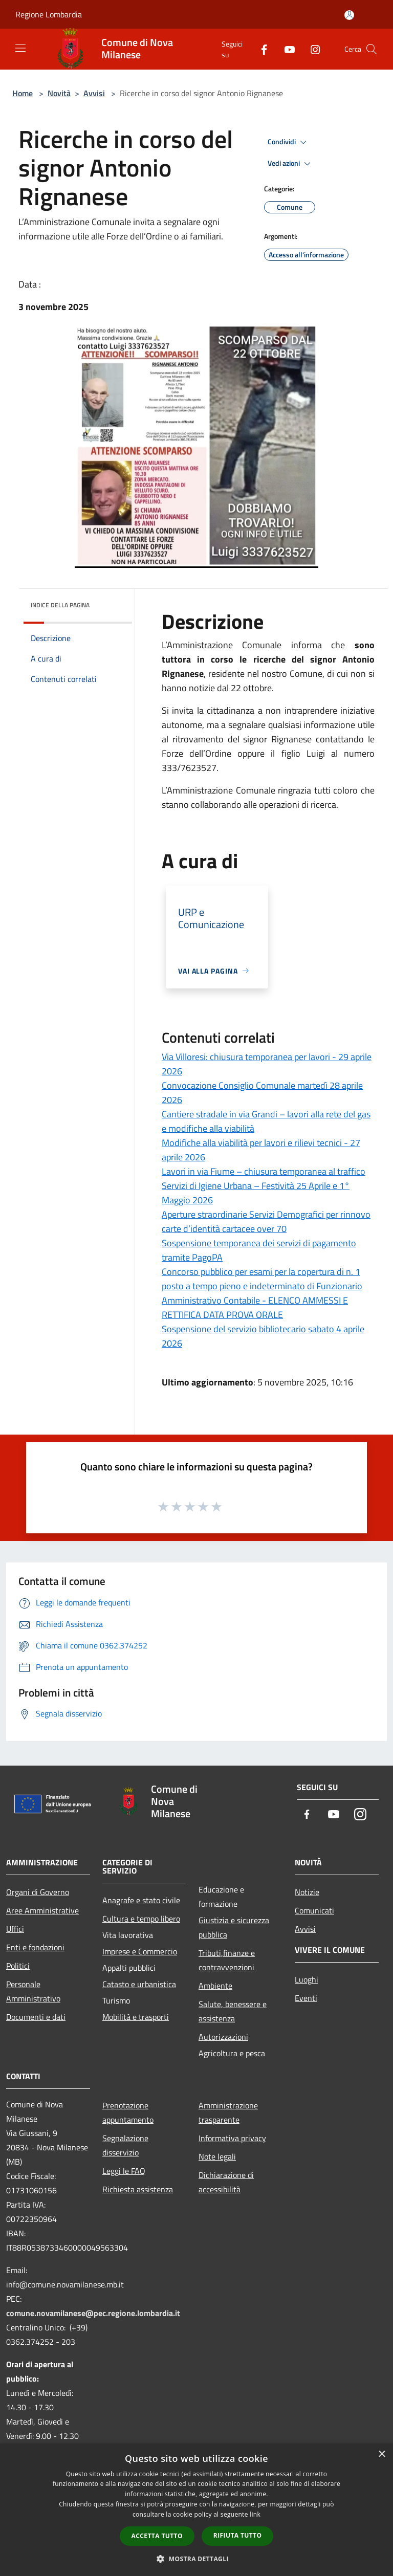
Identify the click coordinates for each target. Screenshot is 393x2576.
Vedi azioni (291, 164)
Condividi (289, 142)
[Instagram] (311, 49)
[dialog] (196, 2509)
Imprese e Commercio (139, 1951)
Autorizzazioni (223, 2037)
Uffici (15, 1929)
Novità (59, 93)
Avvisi (94, 93)
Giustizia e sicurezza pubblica (234, 1927)
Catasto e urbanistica (139, 1984)
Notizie (307, 1892)
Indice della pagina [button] (60, 605)
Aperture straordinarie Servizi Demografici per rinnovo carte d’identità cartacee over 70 (266, 1221)
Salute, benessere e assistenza (233, 2011)
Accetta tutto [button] (157, 2535)
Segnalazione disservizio (125, 2145)
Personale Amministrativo (33, 1991)
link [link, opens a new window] (255, 2514)
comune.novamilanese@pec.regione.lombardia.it (93, 2313)
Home (22, 93)
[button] (196, 2558)
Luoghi (306, 1979)
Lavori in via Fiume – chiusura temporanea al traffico (263, 1171)
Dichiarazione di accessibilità (226, 2182)
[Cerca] (371, 49)
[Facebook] (260, 49)
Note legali (217, 2156)
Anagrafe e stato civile (141, 1900)
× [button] (381, 2454)
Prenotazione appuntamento (128, 2112)
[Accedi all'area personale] (349, 15)
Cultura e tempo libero (141, 1918)
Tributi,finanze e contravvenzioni (227, 1960)
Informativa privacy (232, 2138)
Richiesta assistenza (137, 2189)
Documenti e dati (36, 2017)
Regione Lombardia (48, 14)
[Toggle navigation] (20, 48)
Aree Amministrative (42, 1910)
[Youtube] (285, 49)
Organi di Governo (37, 1892)
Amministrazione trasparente (228, 2112)
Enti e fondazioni (35, 1947)
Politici (18, 1965)
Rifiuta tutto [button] (237, 2535)
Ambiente (215, 1985)
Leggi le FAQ (123, 2171)
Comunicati (314, 1910)
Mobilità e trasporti (135, 2017)
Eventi (306, 1998)
